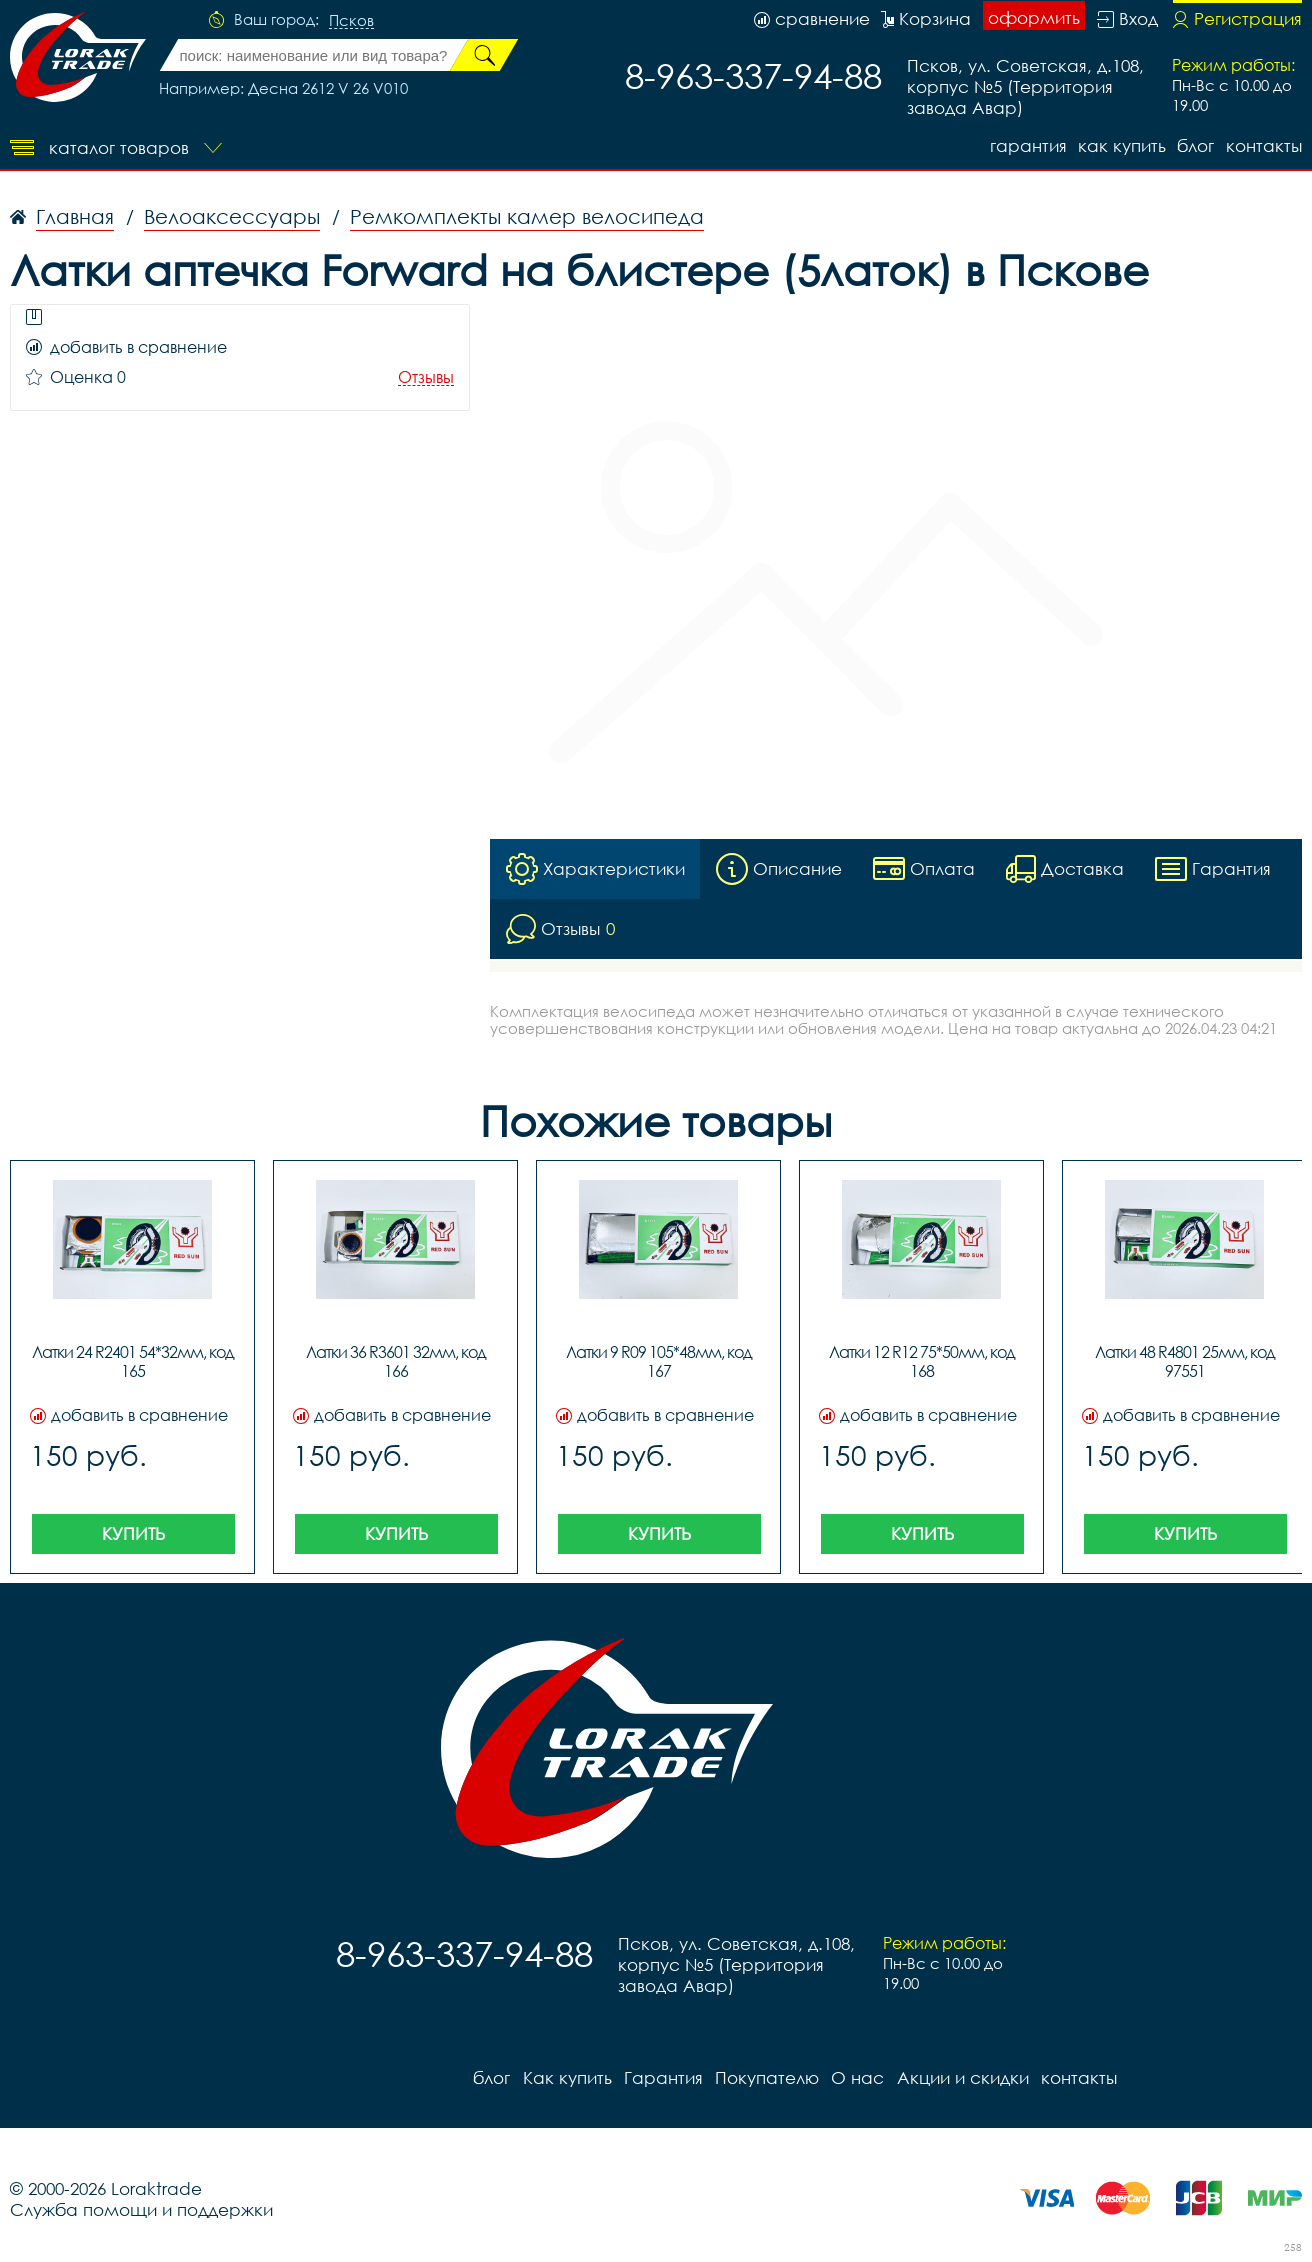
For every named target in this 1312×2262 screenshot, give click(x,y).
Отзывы (426, 377)
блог (1195, 145)
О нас (856, 2077)
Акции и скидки (961, 2077)
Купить (133, 1533)
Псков (351, 21)
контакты (1264, 145)
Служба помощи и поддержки (141, 2209)
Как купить (1121, 145)
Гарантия (1026, 145)
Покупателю (766, 2077)
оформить (1034, 17)
